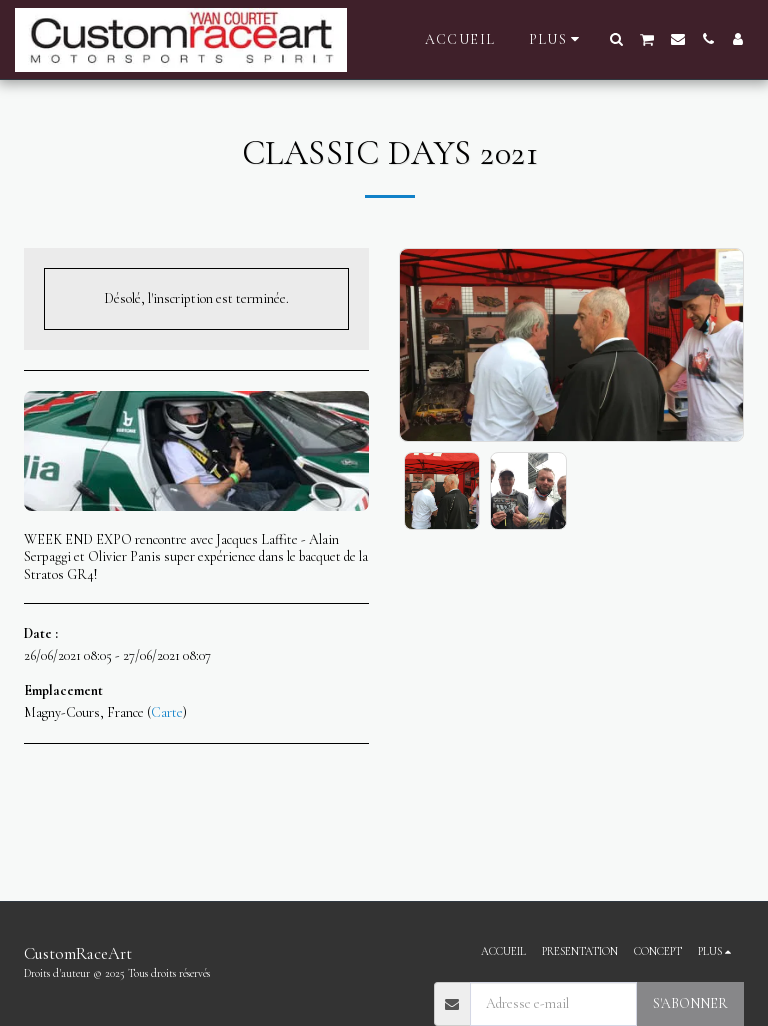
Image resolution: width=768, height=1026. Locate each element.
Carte (167, 712)
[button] (617, 39)
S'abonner (690, 1003)
